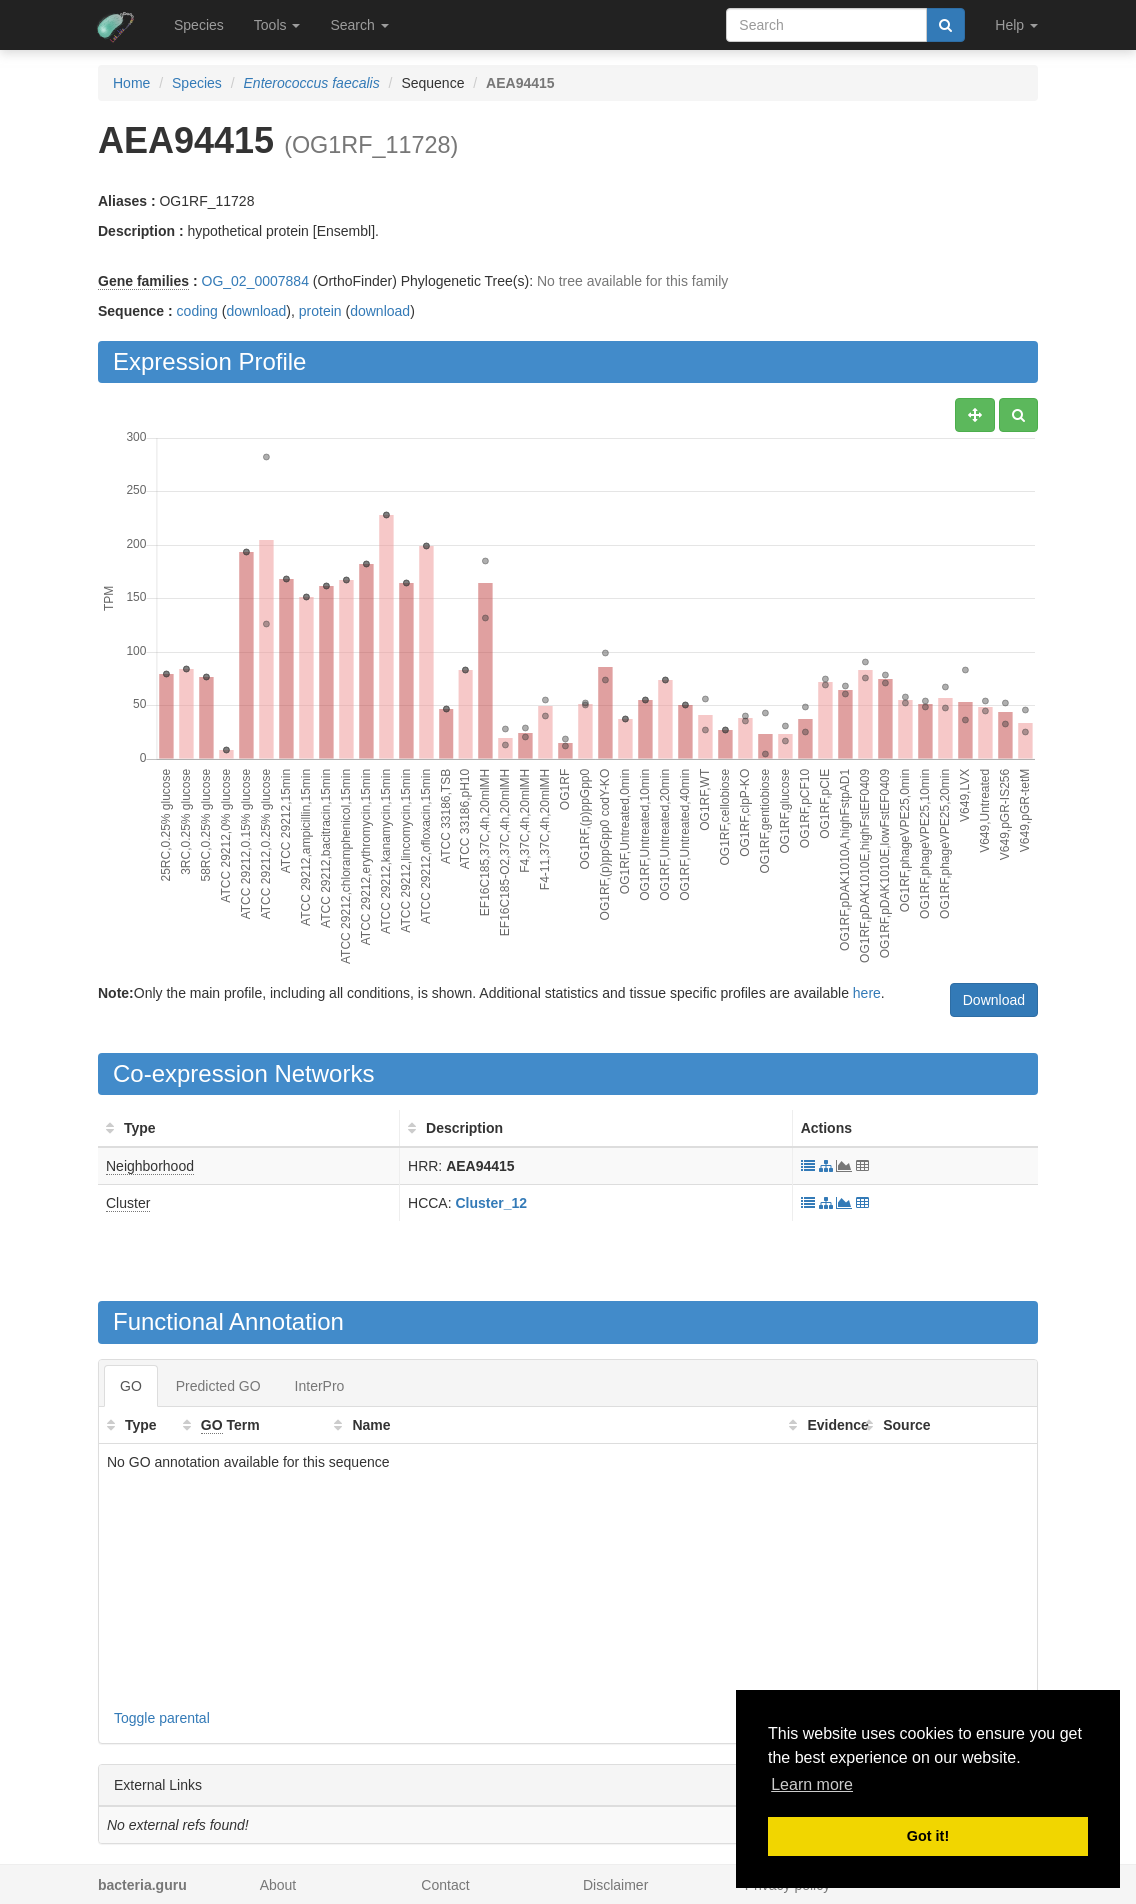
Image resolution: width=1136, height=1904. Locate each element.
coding (197, 311)
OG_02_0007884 (255, 281)
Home (131, 83)
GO (131, 1386)
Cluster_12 (491, 1203)
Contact (445, 1885)
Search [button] (359, 25)
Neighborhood (150, 1166)
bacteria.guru (142, 1885)
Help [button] (1016, 25)
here (867, 993)
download (256, 311)
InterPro (320, 1386)
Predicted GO (218, 1386)
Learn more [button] (812, 1784)
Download (994, 1000)
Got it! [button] (928, 1836)
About (278, 1885)
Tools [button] (277, 25)
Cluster (128, 1203)
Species (199, 25)
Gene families (143, 281)
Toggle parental (162, 1718)
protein (320, 311)
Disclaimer (615, 1885)
